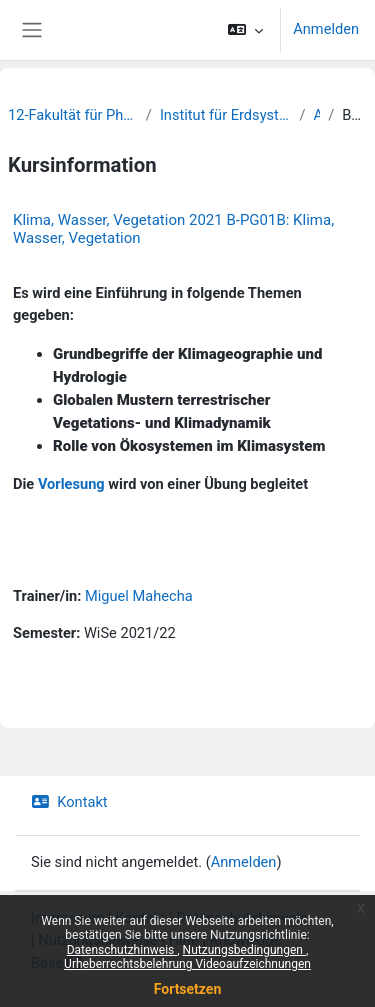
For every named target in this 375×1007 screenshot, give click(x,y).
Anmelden (326, 29)
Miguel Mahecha (139, 596)
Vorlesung (71, 484)
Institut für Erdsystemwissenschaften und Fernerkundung (226, 115)
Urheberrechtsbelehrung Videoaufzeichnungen (187, 964)
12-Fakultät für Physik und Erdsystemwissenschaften (73, 115)
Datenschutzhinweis (122, 950)
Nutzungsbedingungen (244, 950)
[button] (245, 30)
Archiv (316, 115)
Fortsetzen (188, 989)
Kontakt (69, 802)
